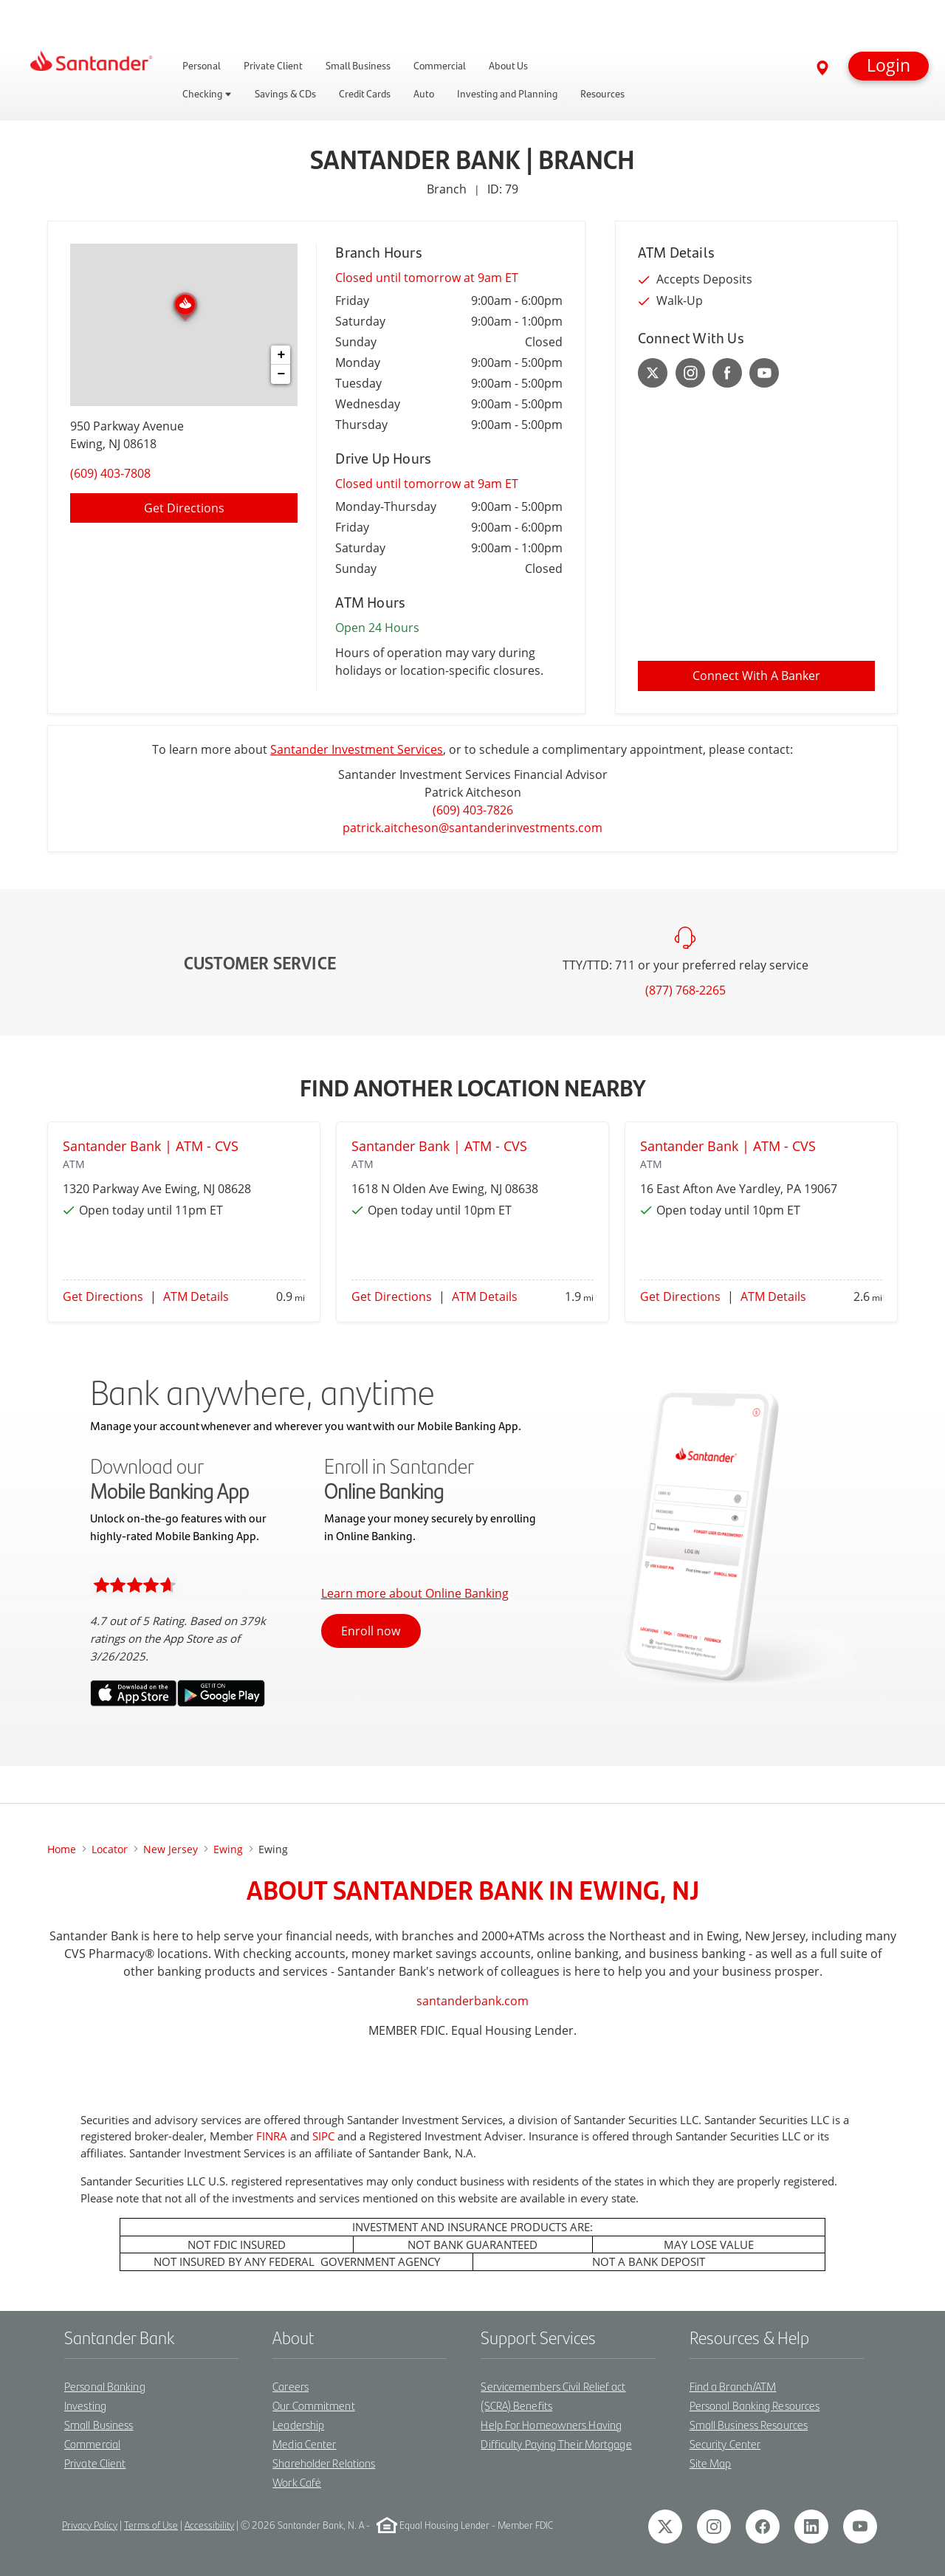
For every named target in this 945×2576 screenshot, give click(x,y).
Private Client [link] (273, 65)
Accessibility (209, 2525)
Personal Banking (104, 2385)
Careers (290, 2385)
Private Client (95, 2462)
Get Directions (103, 1296)
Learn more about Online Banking (415, 1593)
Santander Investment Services (356, 749)
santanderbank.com (472, 2001)
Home (61, 1849)
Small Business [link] (358, 65)
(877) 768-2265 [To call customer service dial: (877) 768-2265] (685, 990)
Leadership (298, 2424)
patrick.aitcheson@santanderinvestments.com (472, 828)
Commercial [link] (439, 65)
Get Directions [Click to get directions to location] (184, 508)
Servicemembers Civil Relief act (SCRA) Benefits (553, 2395)
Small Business (98, 2424)
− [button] (281, 374)
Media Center (304, 2443)
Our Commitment (313, 2405)
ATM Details (196, 1296)
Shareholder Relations (323, 2462)
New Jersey (170, 1849)
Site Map (711, 2462)
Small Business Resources (749, 2424)
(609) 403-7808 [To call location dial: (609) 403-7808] (110, 473)
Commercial (92, 2443)
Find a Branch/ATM (733, 2385)
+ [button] (281, 355)
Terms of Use (151, 2525)
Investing (85, 2405)
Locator (110, 1849)
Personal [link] (201, 65)
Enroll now (370, 1631)
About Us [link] (508, 65)
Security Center (725, 2443)
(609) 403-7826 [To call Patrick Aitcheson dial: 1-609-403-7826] (473, 810)
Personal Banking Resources (755, 2405)
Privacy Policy (89, 2525)
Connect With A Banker (756, 675)
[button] (888, 66)
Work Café (296, 2481)
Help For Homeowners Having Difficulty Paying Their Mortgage (556, 2434)
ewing (228, 1849)
